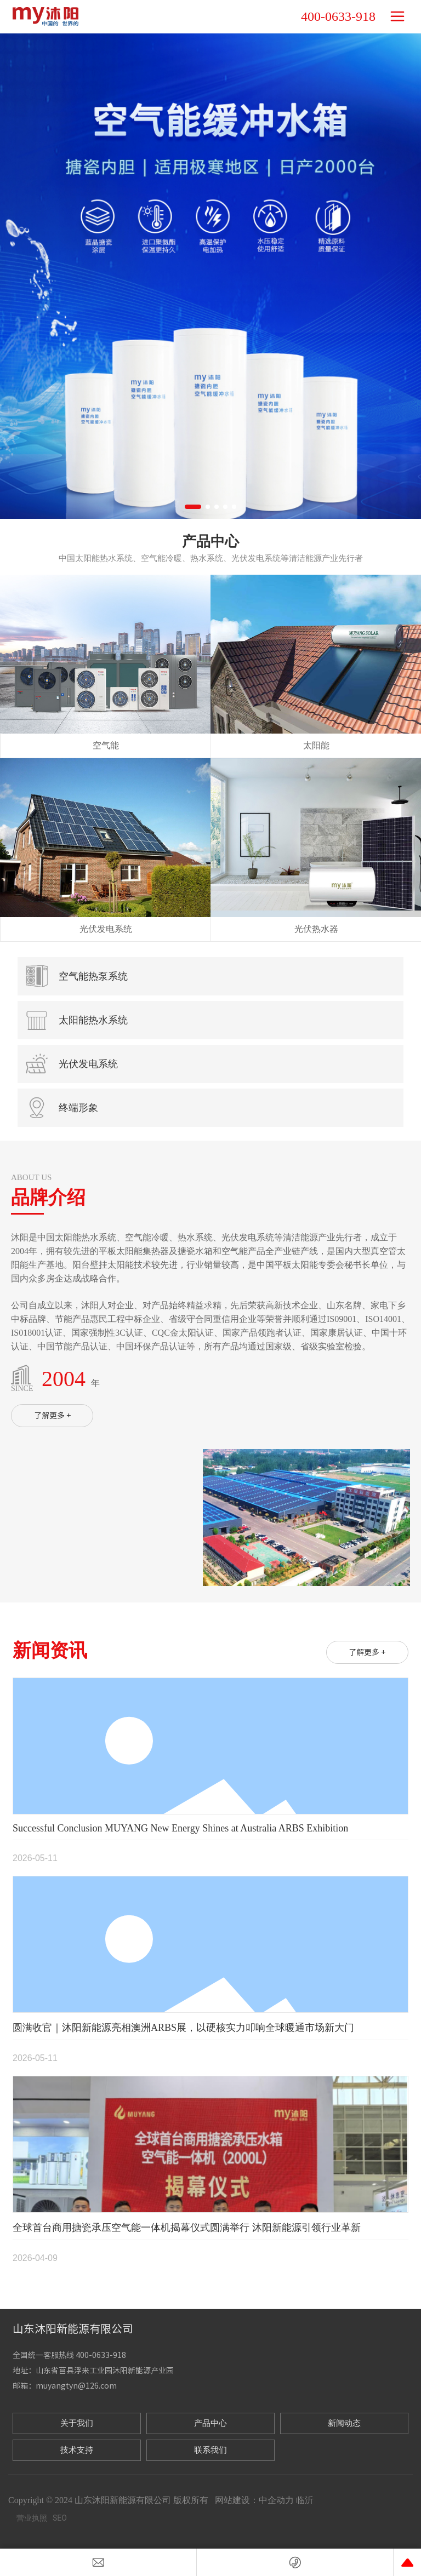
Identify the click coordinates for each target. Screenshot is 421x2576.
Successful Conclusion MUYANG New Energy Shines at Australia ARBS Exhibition (180, 1828)
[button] (193, 507)
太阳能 (316, 745)
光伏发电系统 (105, 929)
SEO (60, 2518)
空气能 (106, 745)
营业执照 (31, 2518)
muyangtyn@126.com (76, 2386)
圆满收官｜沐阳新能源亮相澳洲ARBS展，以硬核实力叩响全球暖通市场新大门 (183, 2027)
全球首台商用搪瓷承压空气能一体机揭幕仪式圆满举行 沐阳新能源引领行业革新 (187, 2227)
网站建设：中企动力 (254, 2500)
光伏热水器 (316, 929)
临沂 (305, 2500)
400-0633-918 (338, 16)
